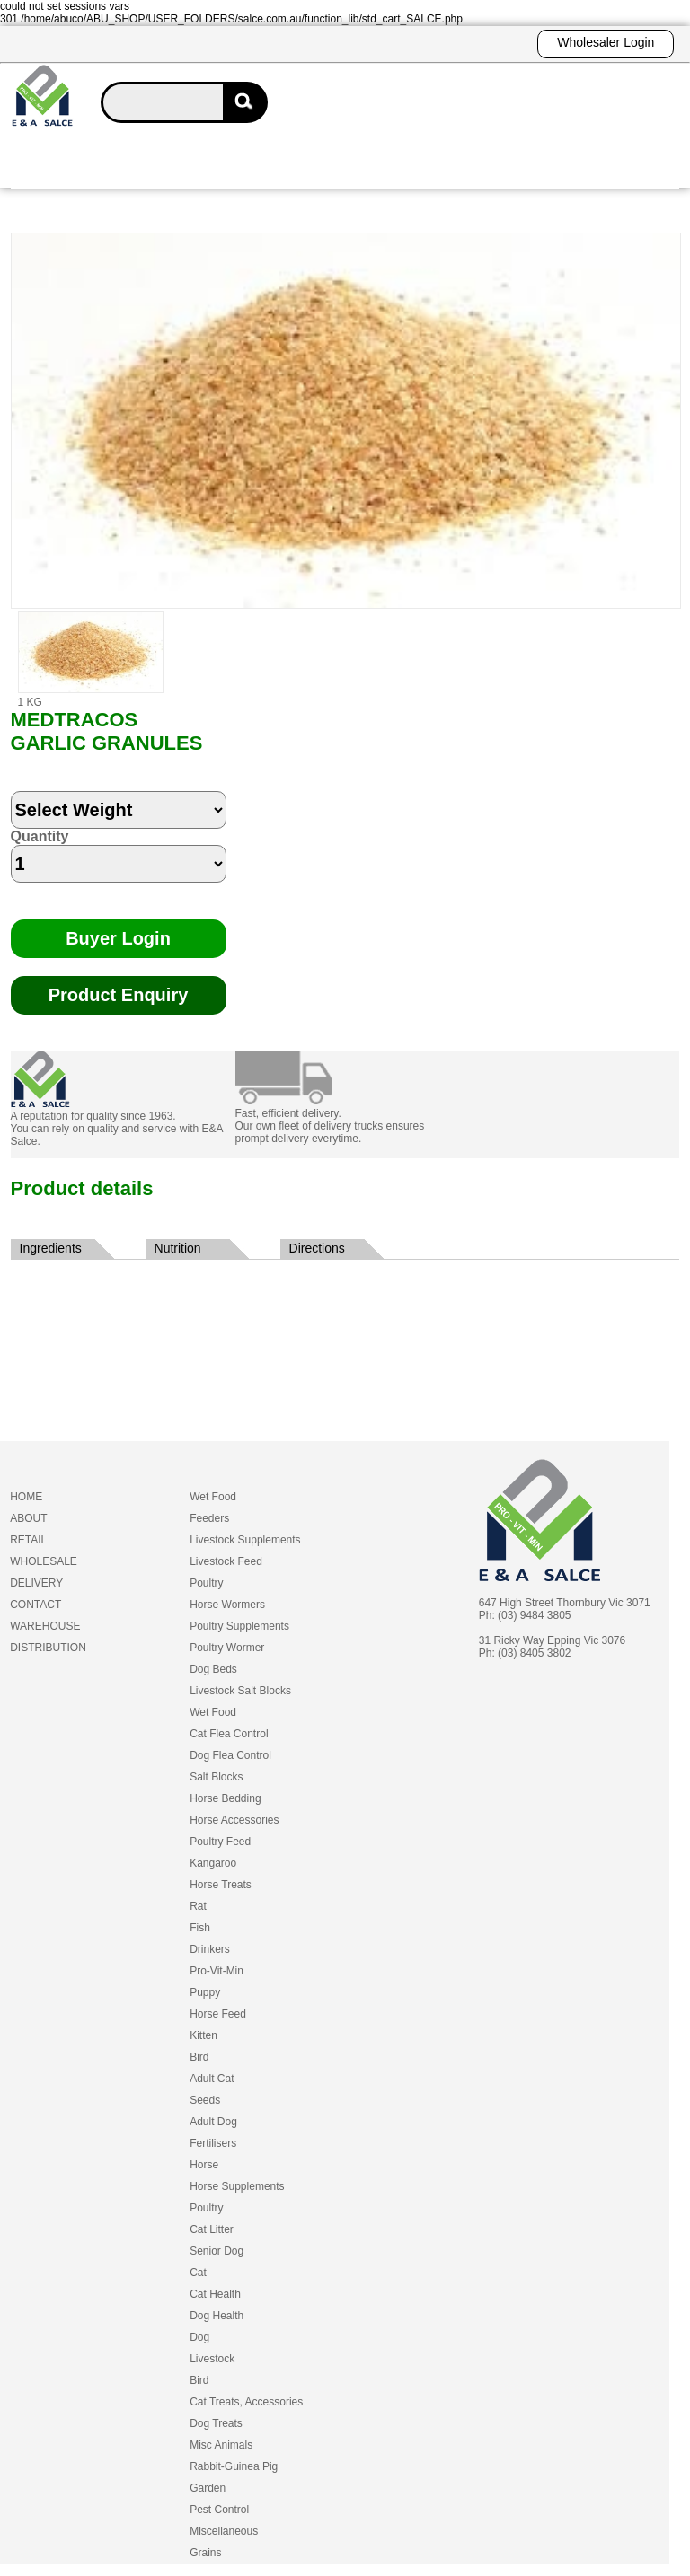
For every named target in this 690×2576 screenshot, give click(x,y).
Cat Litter (212, 2229)
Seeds (205, 2100)
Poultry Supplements (239, 1626)
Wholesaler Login (605, 42)
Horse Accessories (234, 1820)
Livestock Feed (226, 1561)
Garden (208, 2488)
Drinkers (210, 1949)
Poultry (206, 1583)
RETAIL (28, 1540)
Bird (199, 2057)
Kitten (203, 2035)
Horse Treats (221, 1884)
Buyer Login (118, 938)
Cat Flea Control (229, 1734)
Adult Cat (212, 2078)
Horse (204, 2164)
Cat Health (215, 2294)
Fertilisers (213, 2143)
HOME (26, 1496)
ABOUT (28, 1518)
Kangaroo (213, 1863)
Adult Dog (213, 2121)
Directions (317, 1248)
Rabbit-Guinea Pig (234, 2466)
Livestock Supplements (245, 1540)
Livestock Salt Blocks (240, 1690)
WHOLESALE (43, 1561)
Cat (198, 2272)
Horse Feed (218, 2014)
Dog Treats (216, 2423)
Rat (198, 1906)
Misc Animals (221, 2445)
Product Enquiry (119, 995)
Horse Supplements (237, 2186)
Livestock (212, 2358)
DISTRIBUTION (48, 1647)
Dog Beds (213, 1669)
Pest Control (219, 2509)
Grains (205, 2552)
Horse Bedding (225, 1798)
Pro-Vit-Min (216, 1971)
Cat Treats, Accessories (246, 2402)
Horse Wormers (227, 1604)
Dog (199, 2337)
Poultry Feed (220, 1841)
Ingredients (51, 1248)
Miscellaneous (224, 2531)
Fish (200, 1927)
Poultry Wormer (227, 1647)
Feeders (209, 1518)
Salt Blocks (216, 1777)
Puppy (205, 1992)
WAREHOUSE (45, 1626)
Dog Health (216, 2315)
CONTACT (35, 1604)
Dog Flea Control (230, 1755)
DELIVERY (36, 1583)
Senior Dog (216, 2251)
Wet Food (213, 1496)
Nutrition (178, 1248)
